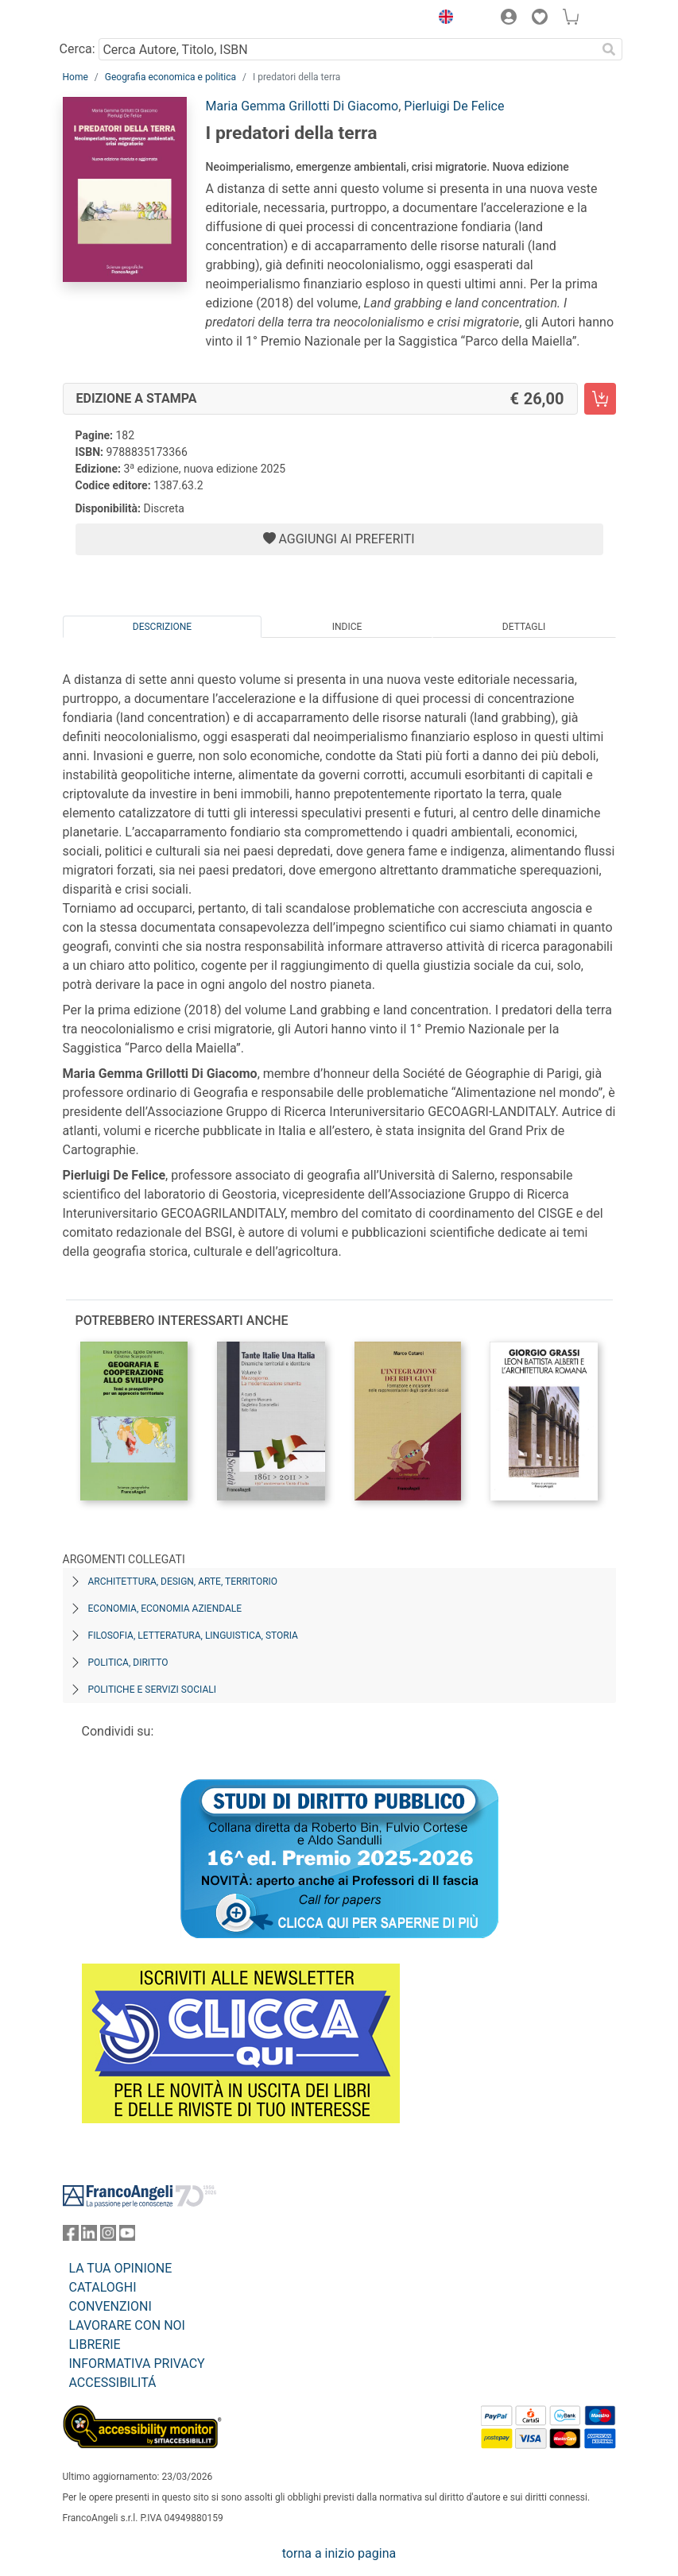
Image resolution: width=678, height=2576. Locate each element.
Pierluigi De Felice (454, 106)
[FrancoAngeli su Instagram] (108, 2236)
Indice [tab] (347, 626)
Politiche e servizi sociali (152, 1689)
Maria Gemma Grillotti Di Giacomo (302, 106)
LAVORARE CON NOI (127, 2325)
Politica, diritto (128, 1662)
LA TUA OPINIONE (120, 2268)
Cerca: (77, 48)
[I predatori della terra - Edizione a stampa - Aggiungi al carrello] (600, 399)
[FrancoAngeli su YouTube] (127, 2236)
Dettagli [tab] (523, 626)
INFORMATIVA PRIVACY (137, 2363)
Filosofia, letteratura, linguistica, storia (193, 1635)
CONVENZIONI (110, 2306)
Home (75, 77)
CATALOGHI (103, 2287)
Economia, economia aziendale (165, 1608)
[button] (443, 19)
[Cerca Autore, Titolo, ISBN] (348, 49)
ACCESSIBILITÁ (113, 2382)
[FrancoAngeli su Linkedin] (89, 2236)
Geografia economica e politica (170, 77)
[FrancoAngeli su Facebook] (71, 2236)
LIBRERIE (95, 2344)
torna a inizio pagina (339, 2553)
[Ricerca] (609, 49)
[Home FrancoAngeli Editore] (116, 19)
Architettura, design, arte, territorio (183, 1581)
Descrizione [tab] (162, 626)
